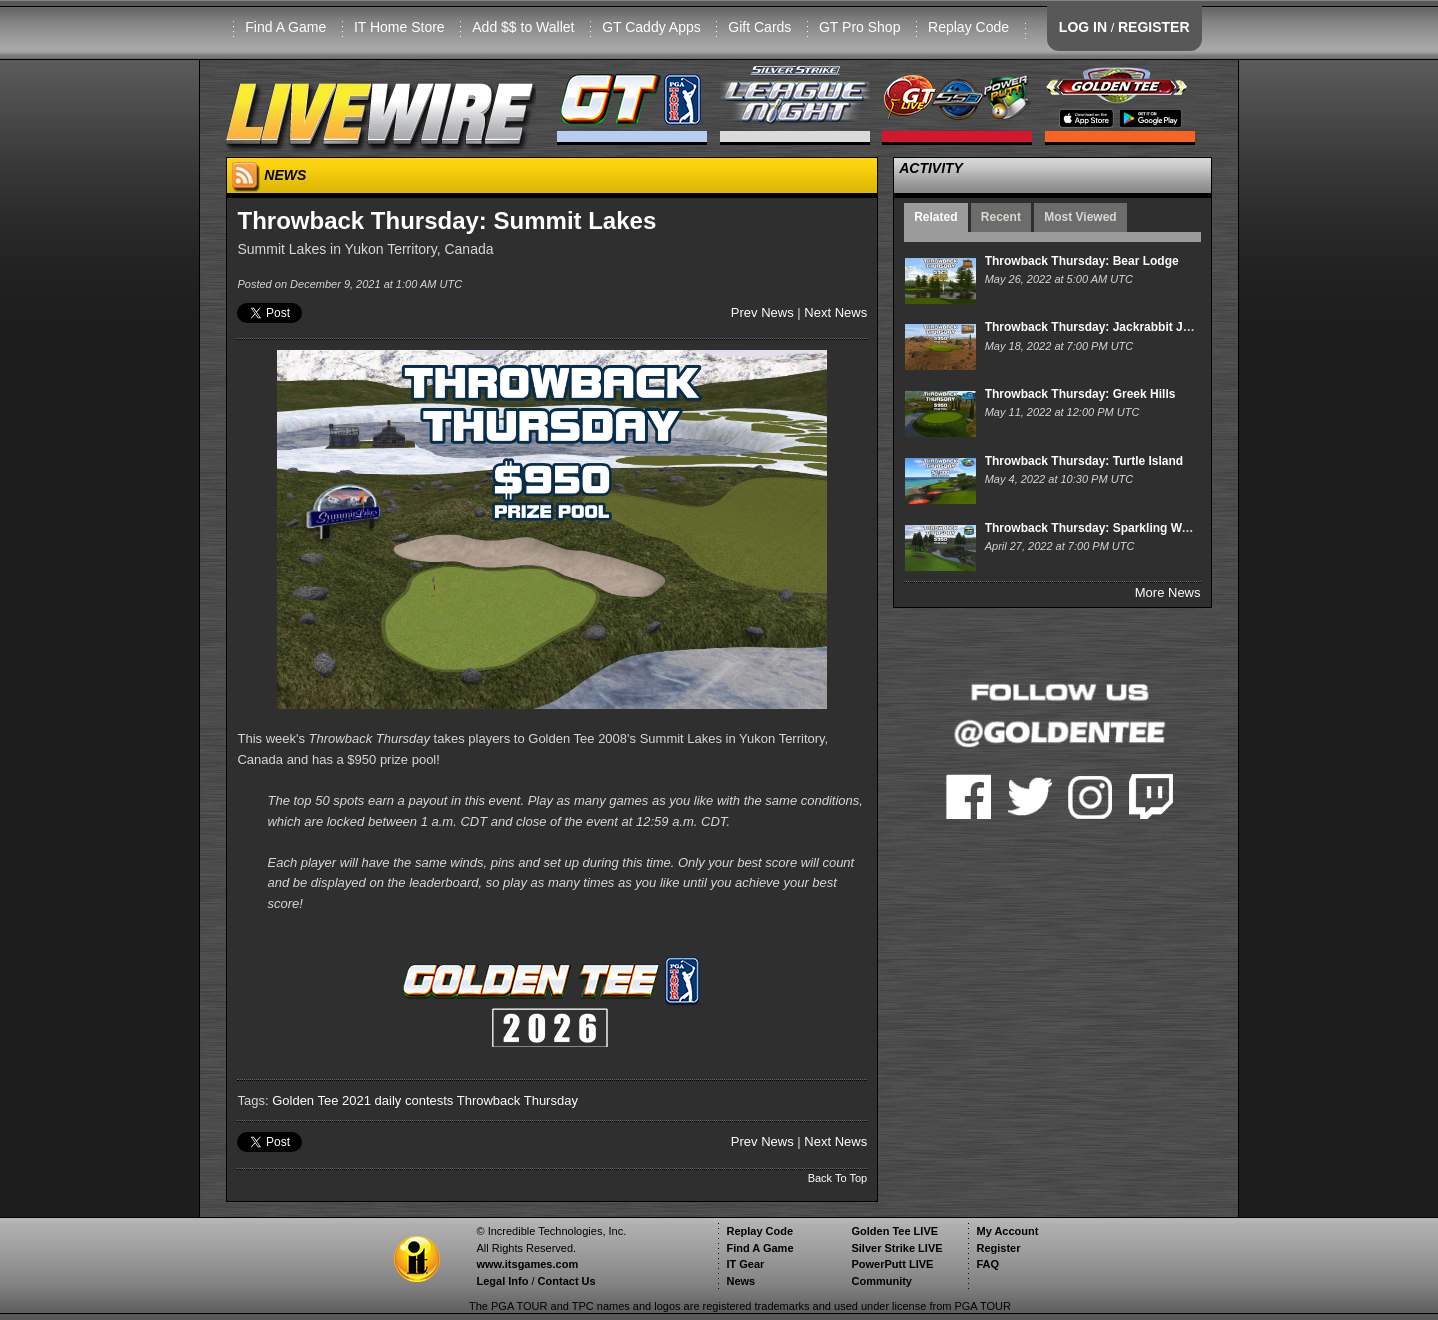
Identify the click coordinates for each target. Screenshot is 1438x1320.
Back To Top (838, 1178)
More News (1168, 592)
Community (881, 1281)
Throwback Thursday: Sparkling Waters (1098, 528)
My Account (1007, 1231)
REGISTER (1154, 27)
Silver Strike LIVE (896, 1248)
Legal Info (502, 1281)
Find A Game (285, 27)
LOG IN (1083, 27)
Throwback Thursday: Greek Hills (1080, 394)
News (740, 1281)
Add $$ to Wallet (523, 27)
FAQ (987, 1264)
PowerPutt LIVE (892, 1264)
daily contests (414, 1100)
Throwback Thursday (517, 1100)
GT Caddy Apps (651, 27)
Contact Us (567, 1281)
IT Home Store (399, 27)
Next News (835, 312)
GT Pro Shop (859, 27)
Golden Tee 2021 (321, 1100)
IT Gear (745, 1264)
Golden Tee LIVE (894, 1231)
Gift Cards (759, 27)
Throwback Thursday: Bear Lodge (1082, 261)
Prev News (762, 312)
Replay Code (968, 27)
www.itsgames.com (527, 1264)
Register (998, 1248)
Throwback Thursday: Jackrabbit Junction (1105, 327)
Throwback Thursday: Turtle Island (1084, 461)
